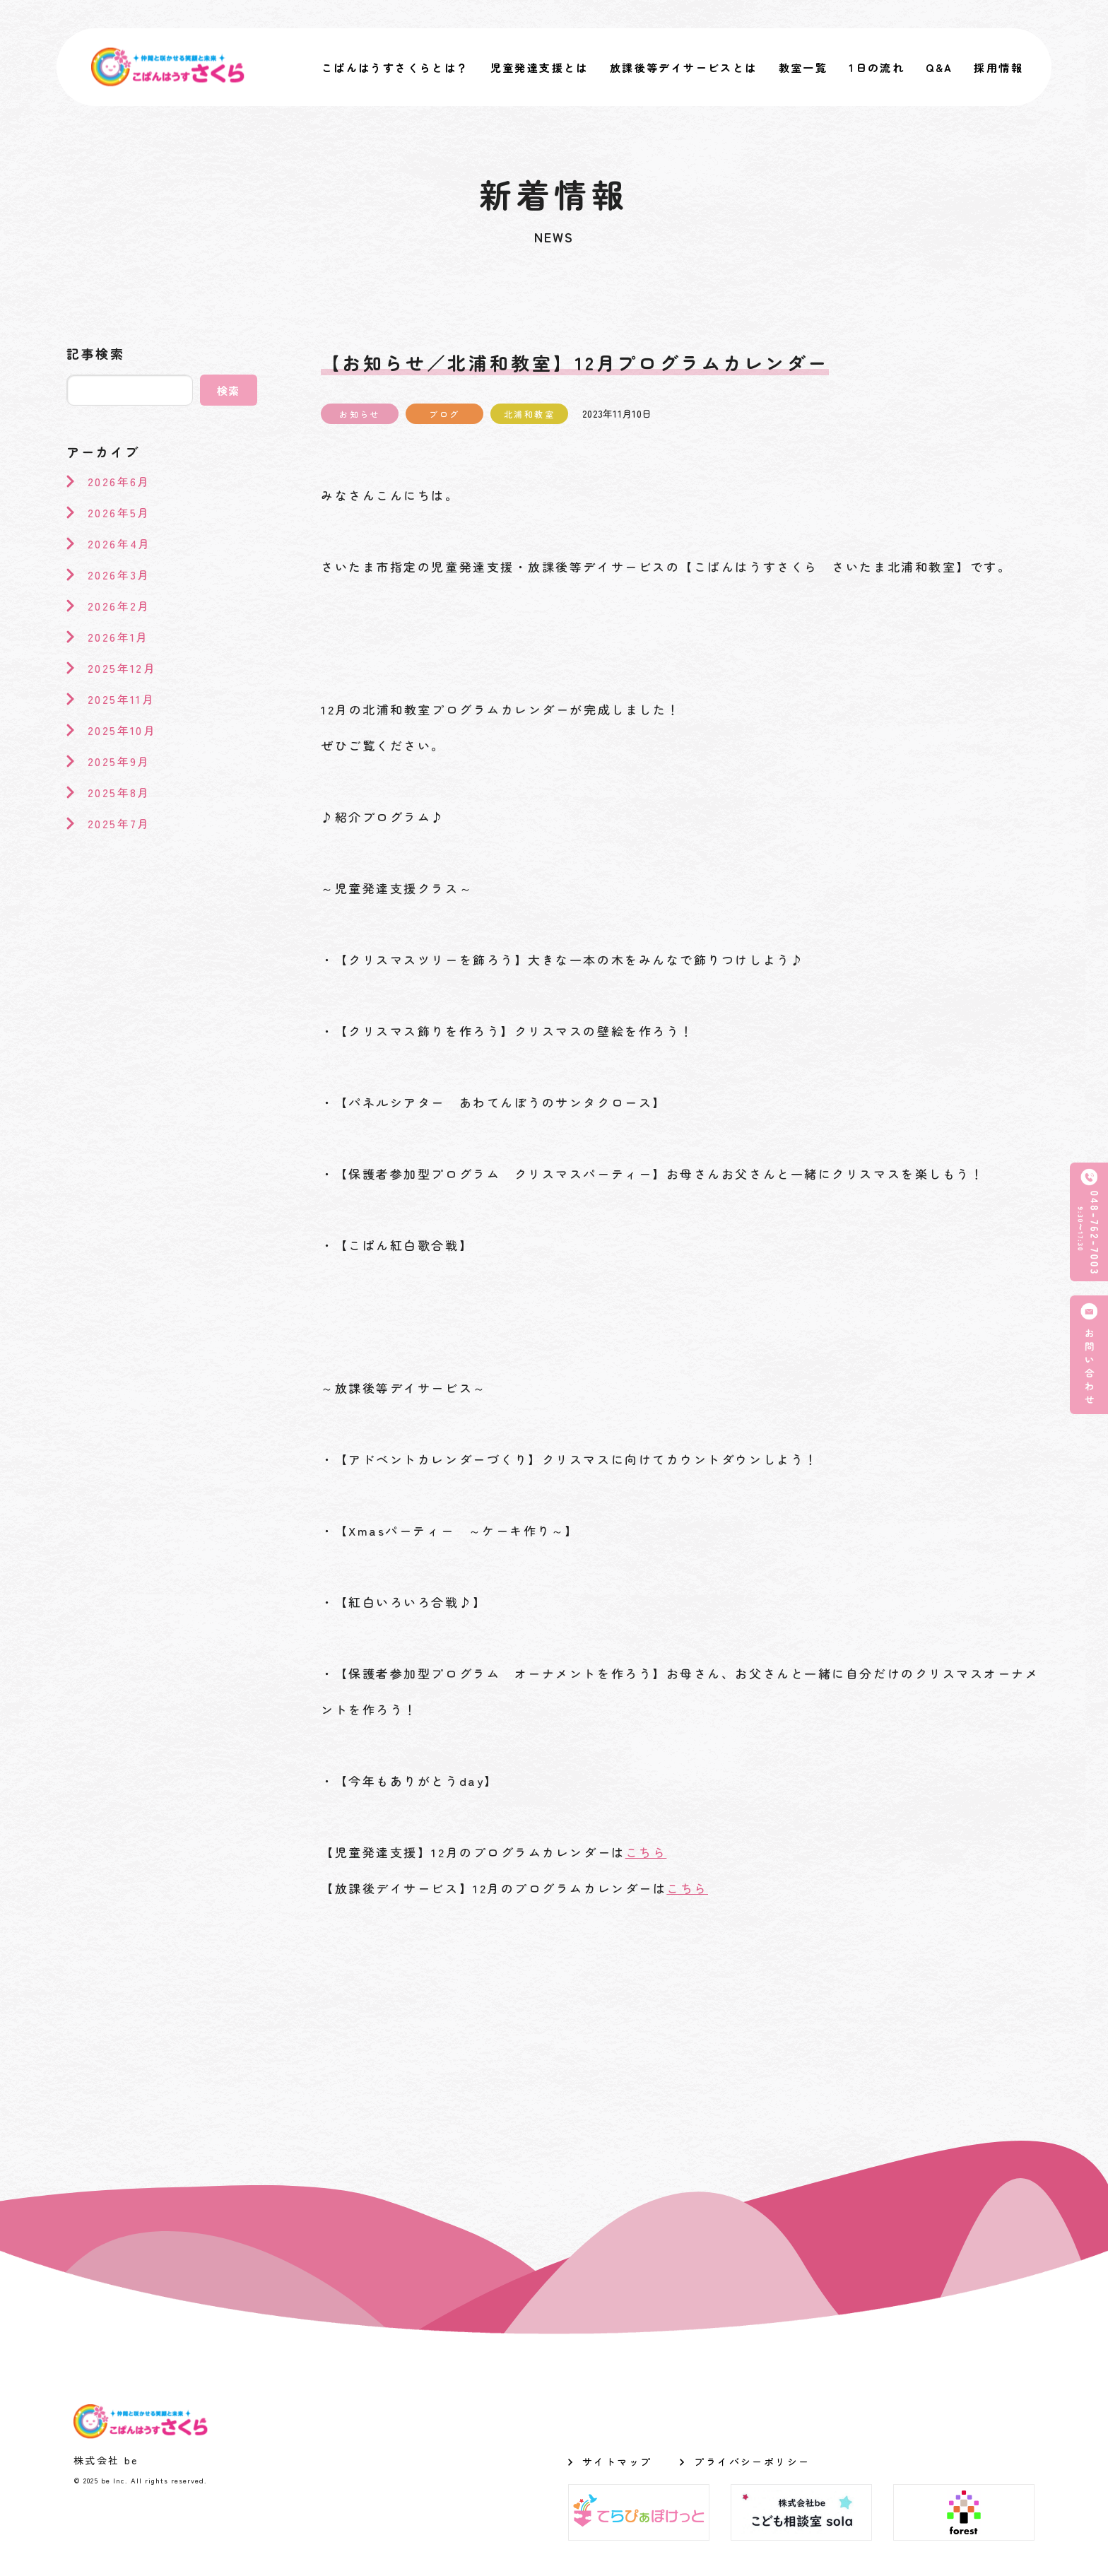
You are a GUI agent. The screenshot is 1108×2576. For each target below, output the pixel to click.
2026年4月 (119, 543)
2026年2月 (119, 605)
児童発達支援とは (539, 67)
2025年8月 (119, 792)
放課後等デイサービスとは (684, 67)
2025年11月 (121, 698)
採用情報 (998, 67)
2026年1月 (118, 636)
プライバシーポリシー (752, 2461)
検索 (229, 390)
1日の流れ (876, 67)
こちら (646, 1852)
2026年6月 (119, 481)
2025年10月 (122, 730)
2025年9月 (119, 761)
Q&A (939, 67)
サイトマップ (617, 2461)
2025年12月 (122, 667)
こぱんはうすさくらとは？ (395, 67)
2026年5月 (119, 512)
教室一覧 (803, 67)
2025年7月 (119, 823)
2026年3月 (119, 574)
